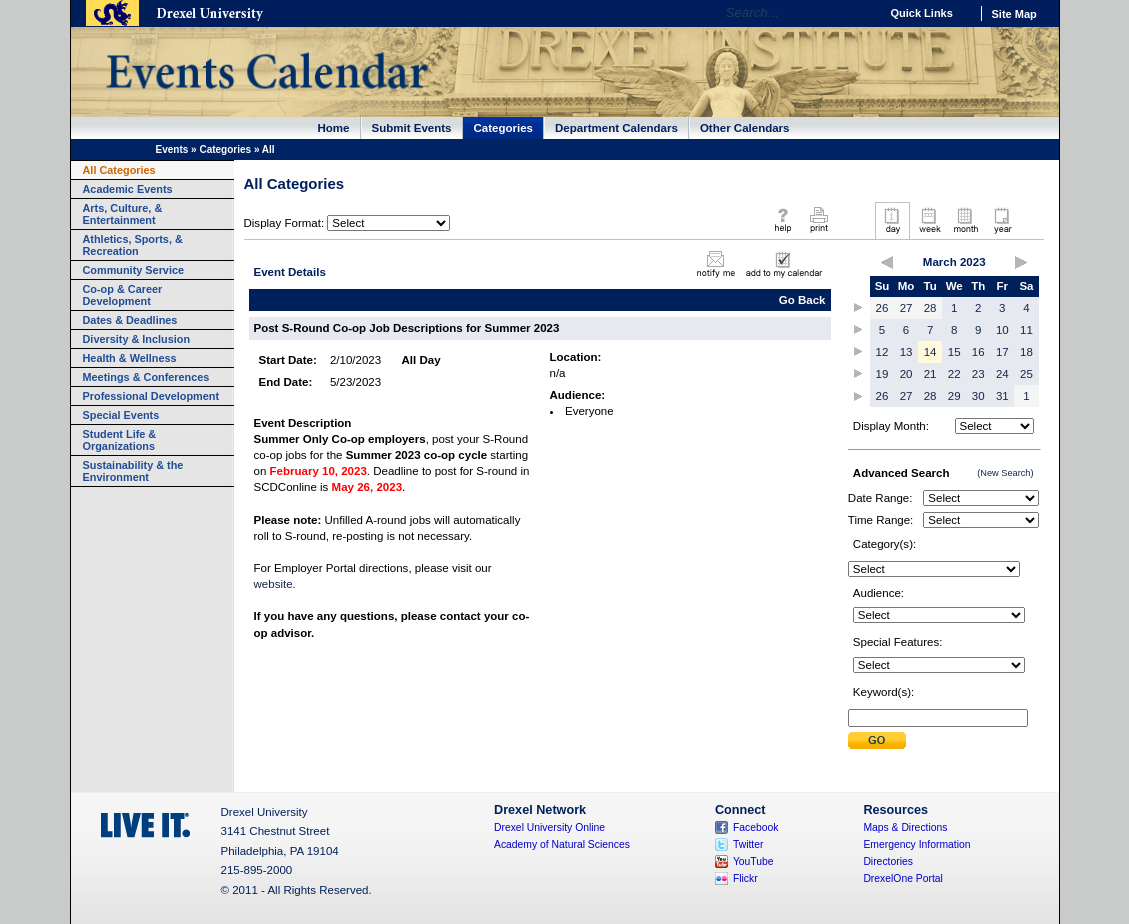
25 (1026, 374)
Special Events (121, 415)
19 (882, 374)
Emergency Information (916, 844)
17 (1002, 352)
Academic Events (128, 189)
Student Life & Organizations (120, 440)
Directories (888, 861)
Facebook (756, 827)
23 (978, 374)
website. (275, 584)
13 (906, 352)
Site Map (1014, 14)
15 (954, 352)
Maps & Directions (905, 827)
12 (882, 352)
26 (882, 308)
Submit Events (412, 128)
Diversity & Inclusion (137, 339)
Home (334, 128)
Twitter (748, 844)
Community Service (134, 270)
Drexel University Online (549, 827)
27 (906, 308)
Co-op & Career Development (123, 295)
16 (978, 352)
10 (1002, 330)
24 (1002, 374)
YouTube (753, 861)
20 (906, 374)
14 (930, 352)
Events (172, 149)
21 (930, 374)
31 (1002, 396)
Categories (504, 128)
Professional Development (151, 396)
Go (859, 13)
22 (954, 374)
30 (978, 396)
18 (1026, 352)
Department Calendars (616, 128)
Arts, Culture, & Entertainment (123, 214)
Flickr (745, 878)
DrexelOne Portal (902, 878)
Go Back (802, 300)
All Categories (119, 170)
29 (954, 396)
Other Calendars (745, 128)
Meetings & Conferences (146, 377)
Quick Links (922, 13)
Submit (877, 740)
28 (930, 308)
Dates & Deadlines (130, 320)
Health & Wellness (130, 358)
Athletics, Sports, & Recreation (133, 245)
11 (1026, 330)
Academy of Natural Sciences (562, 844)
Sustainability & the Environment (133, 471)
